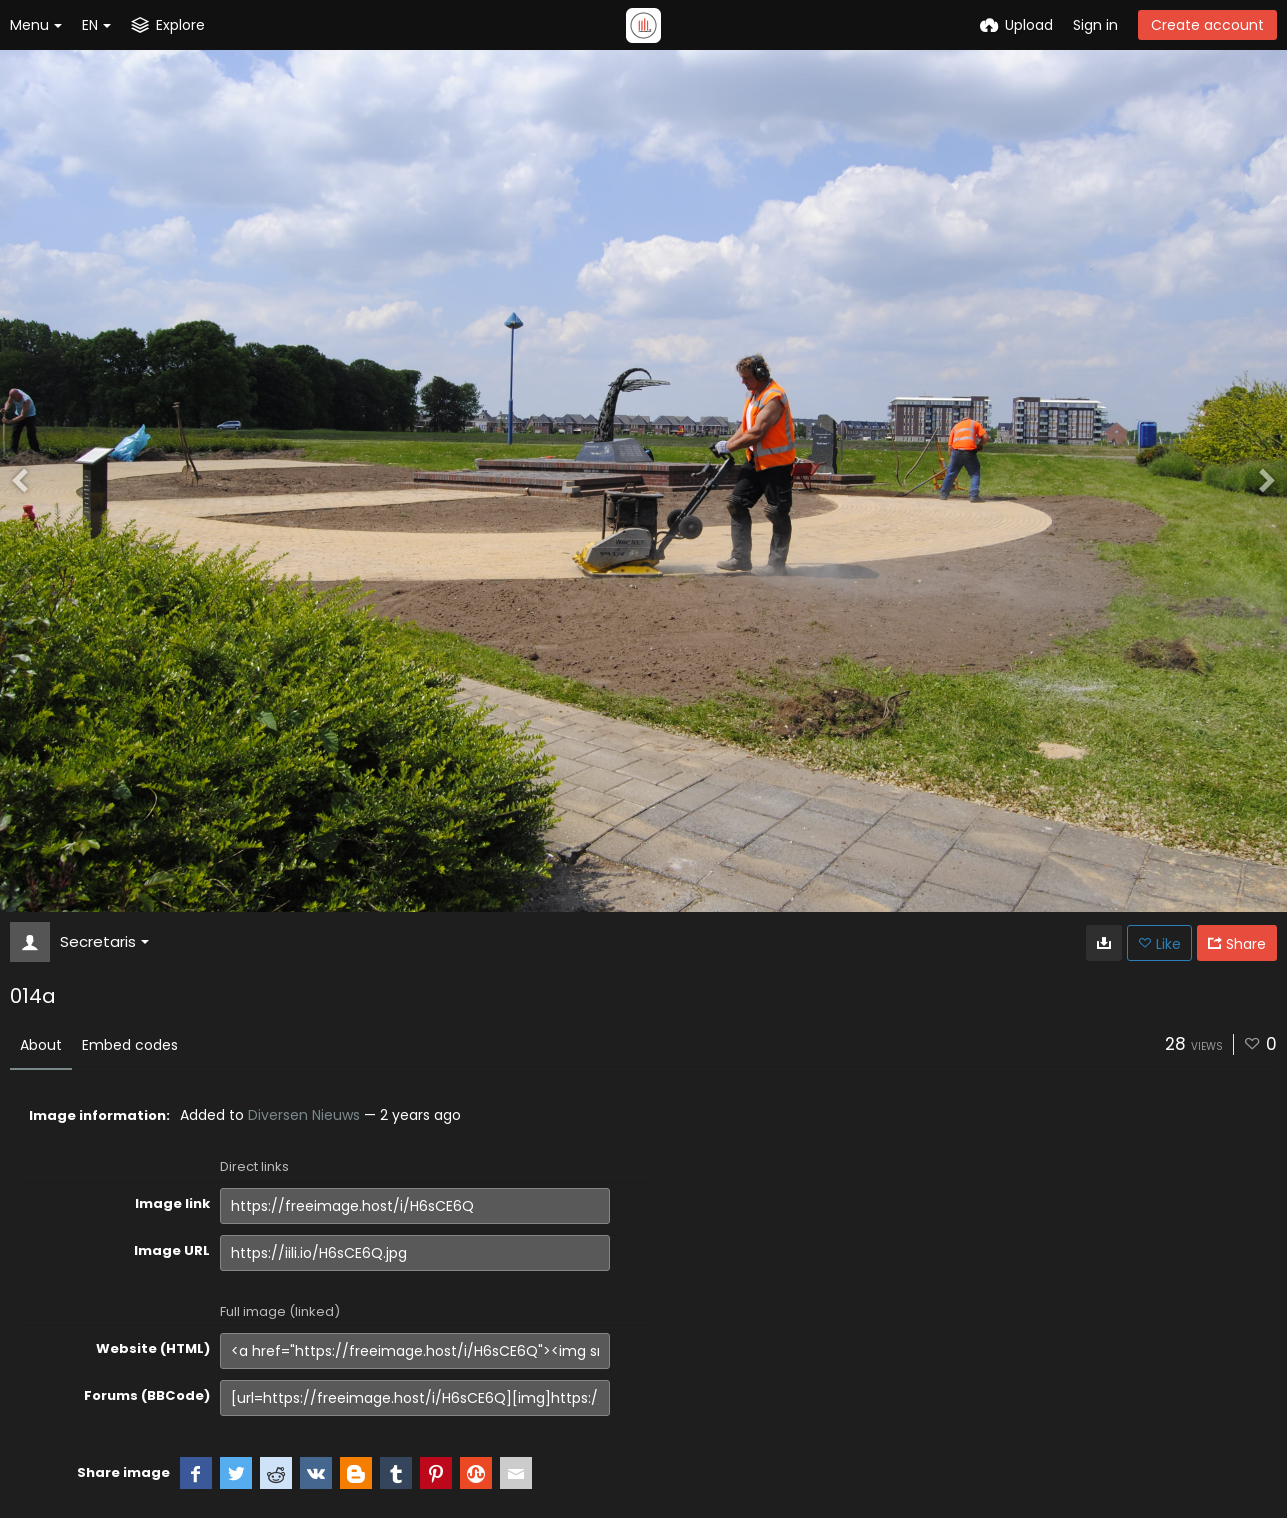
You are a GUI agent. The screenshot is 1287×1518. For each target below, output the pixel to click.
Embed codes (130, 1045)
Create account (1207, 25)
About (41, 1045)
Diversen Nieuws (304, 1115)
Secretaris (104, 941)
